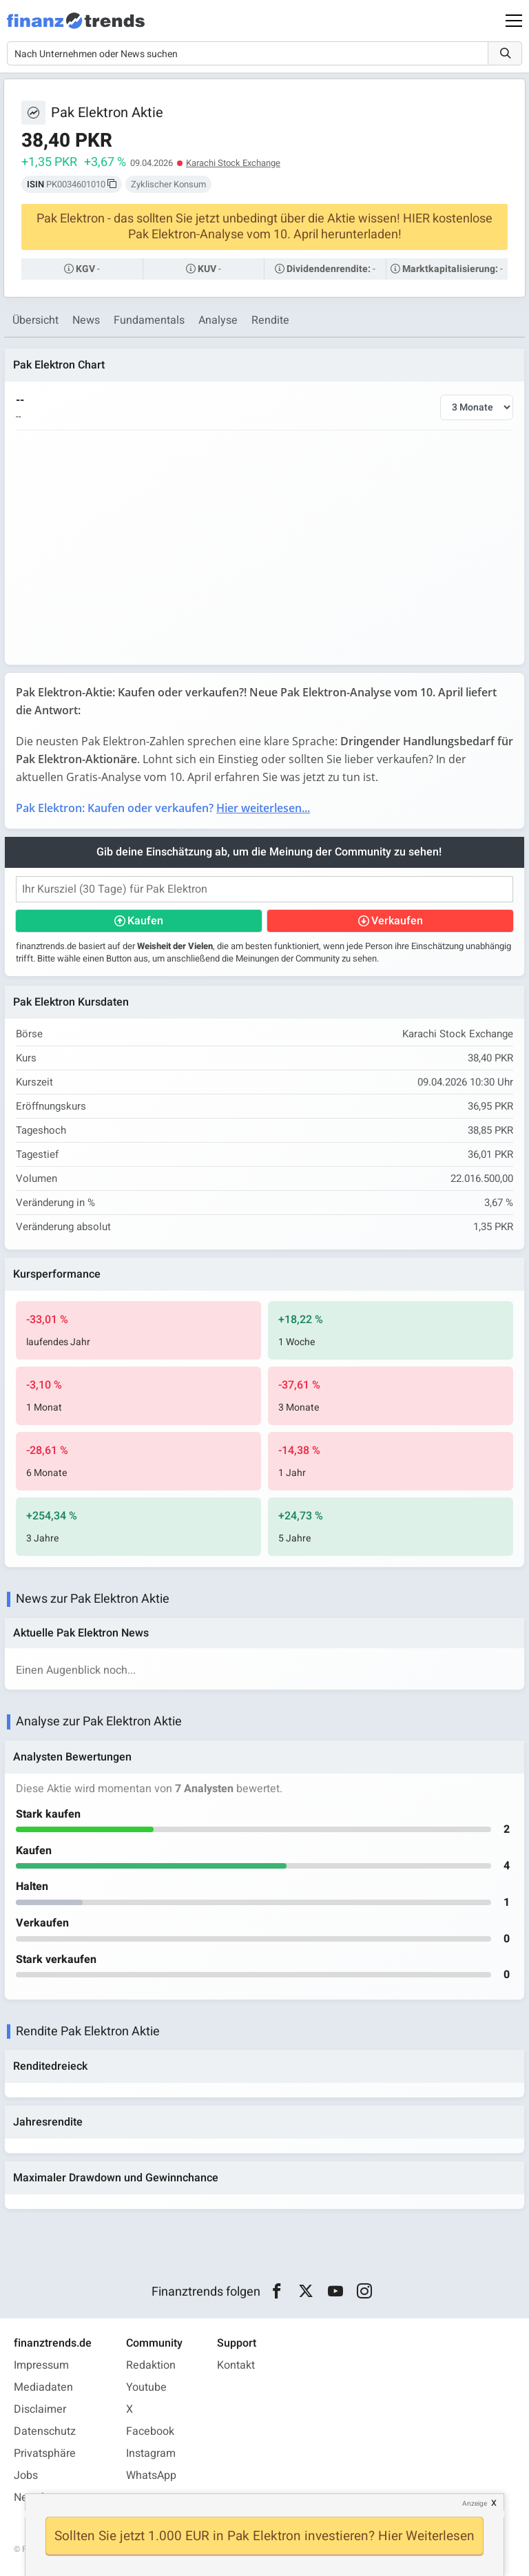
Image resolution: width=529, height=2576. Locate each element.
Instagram (151, 2453)
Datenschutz (45, 2431)
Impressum (41, 2365)
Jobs (26, 2475)
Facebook (150, 2431)
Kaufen (145, 921)
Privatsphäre (45, 2453)
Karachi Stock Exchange (233, 162)
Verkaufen (397, 921)
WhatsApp (151, 2475)
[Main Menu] (514, 20)
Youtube (146, 2387)
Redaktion (151, 2365)
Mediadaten (43, 2387)
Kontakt (236, 2365)
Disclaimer (40, 2409)
